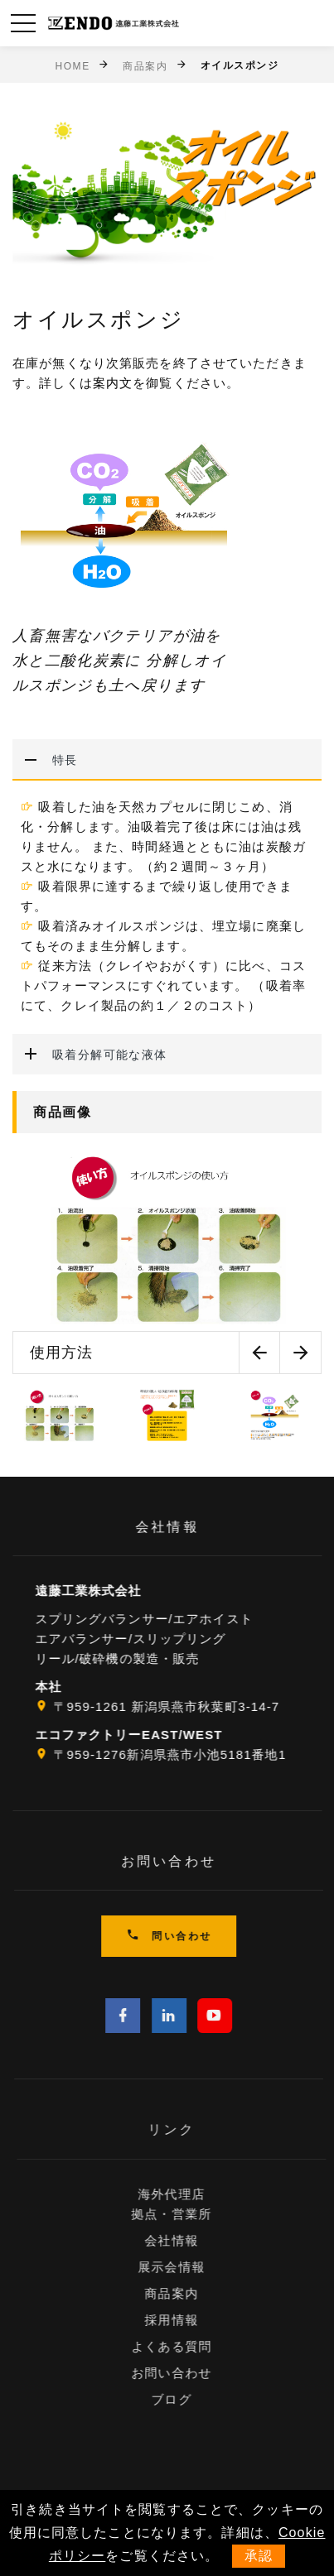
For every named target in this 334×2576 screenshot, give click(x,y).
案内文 (113, 383)
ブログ (194, 2399)
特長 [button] (45, 760)
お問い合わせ (194, 2373)
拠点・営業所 (194, 2214)
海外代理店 (194, 2194)
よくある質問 (194, 2346)
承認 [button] (258, 2556)
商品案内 (145, 65)
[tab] (167, 760)
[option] (167, 1260)
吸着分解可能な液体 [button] (89, 1054)
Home (72, 65)
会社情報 (194, 2240)
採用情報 (194, 2320)
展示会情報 (194, 2267)
